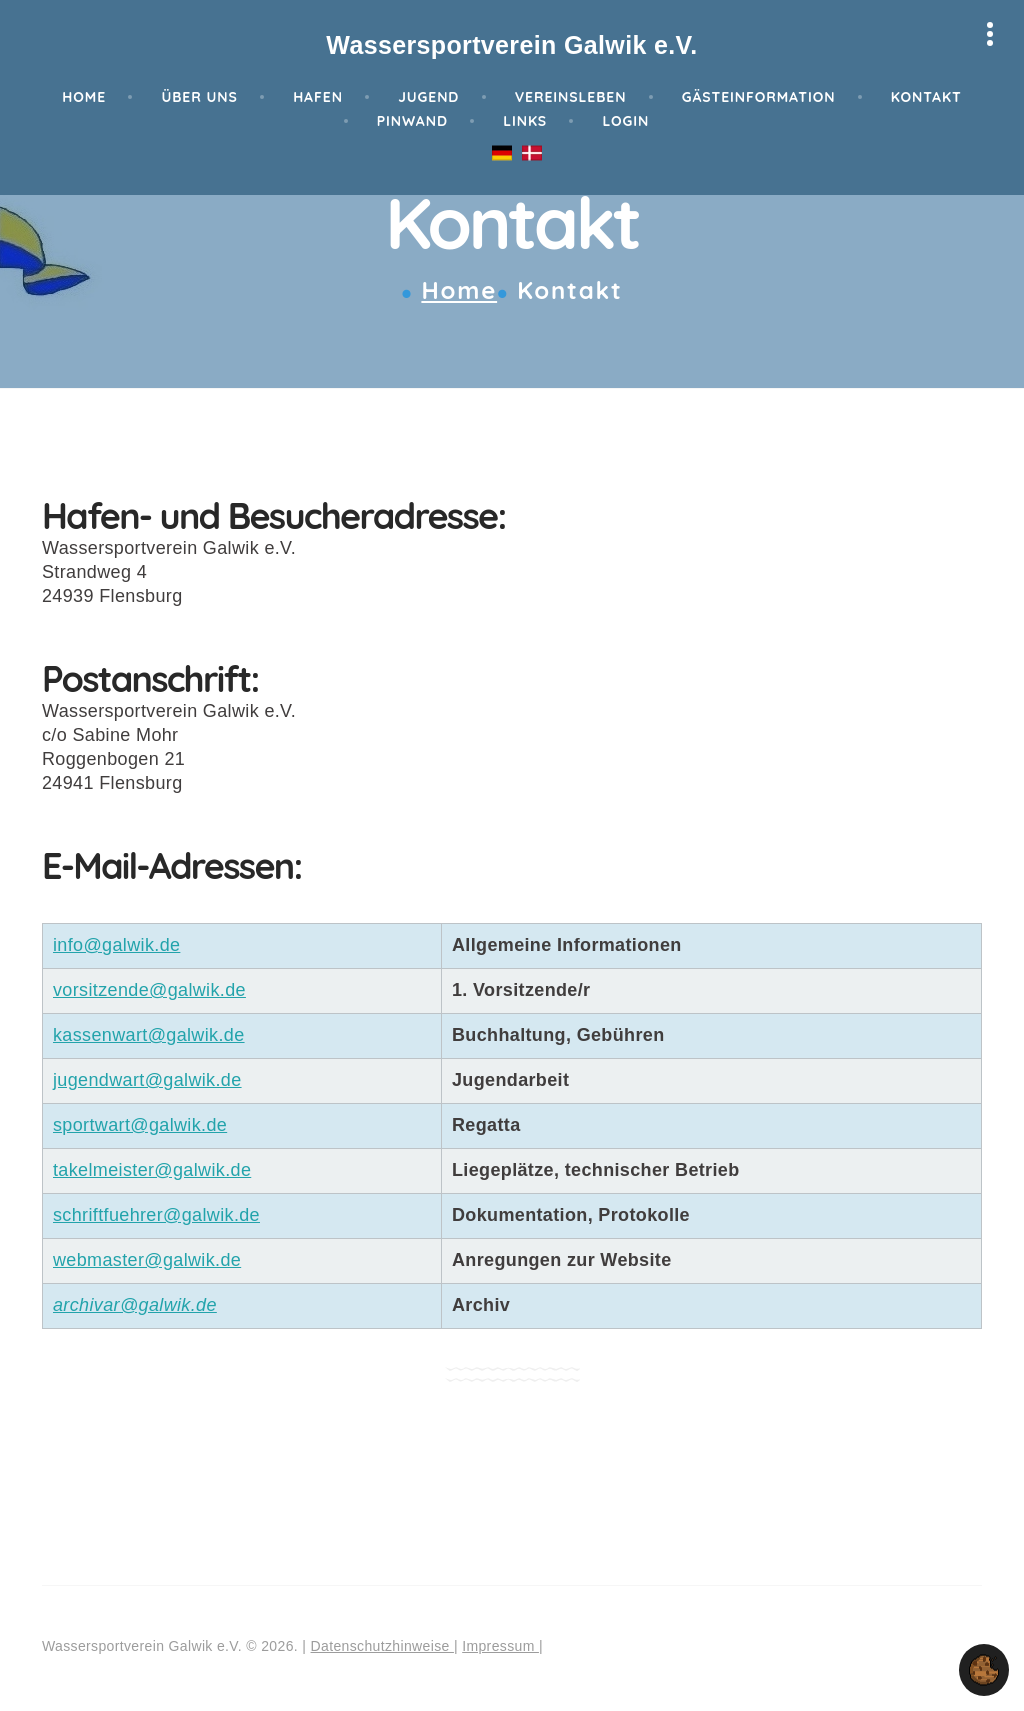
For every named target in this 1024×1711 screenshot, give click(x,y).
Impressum (500, 1646)
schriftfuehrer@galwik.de (156, 1215)
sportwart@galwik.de (140, 1125)
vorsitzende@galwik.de (149, 990)
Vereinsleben (571, 97)
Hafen (318, 97)
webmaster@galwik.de (147, 1260)
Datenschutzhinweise (382, 1646)
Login (625, 121)
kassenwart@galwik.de (149, 1035)
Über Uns (199, 97)
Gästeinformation (759, 97)
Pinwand (412, 121)
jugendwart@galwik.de (147, 1080)
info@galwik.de (116, 945)
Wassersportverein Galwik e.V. (511, 45)
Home (84, 97)
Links (525, 121)
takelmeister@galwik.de (152, 1170)
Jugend (428, 97)
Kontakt (926, 97)
